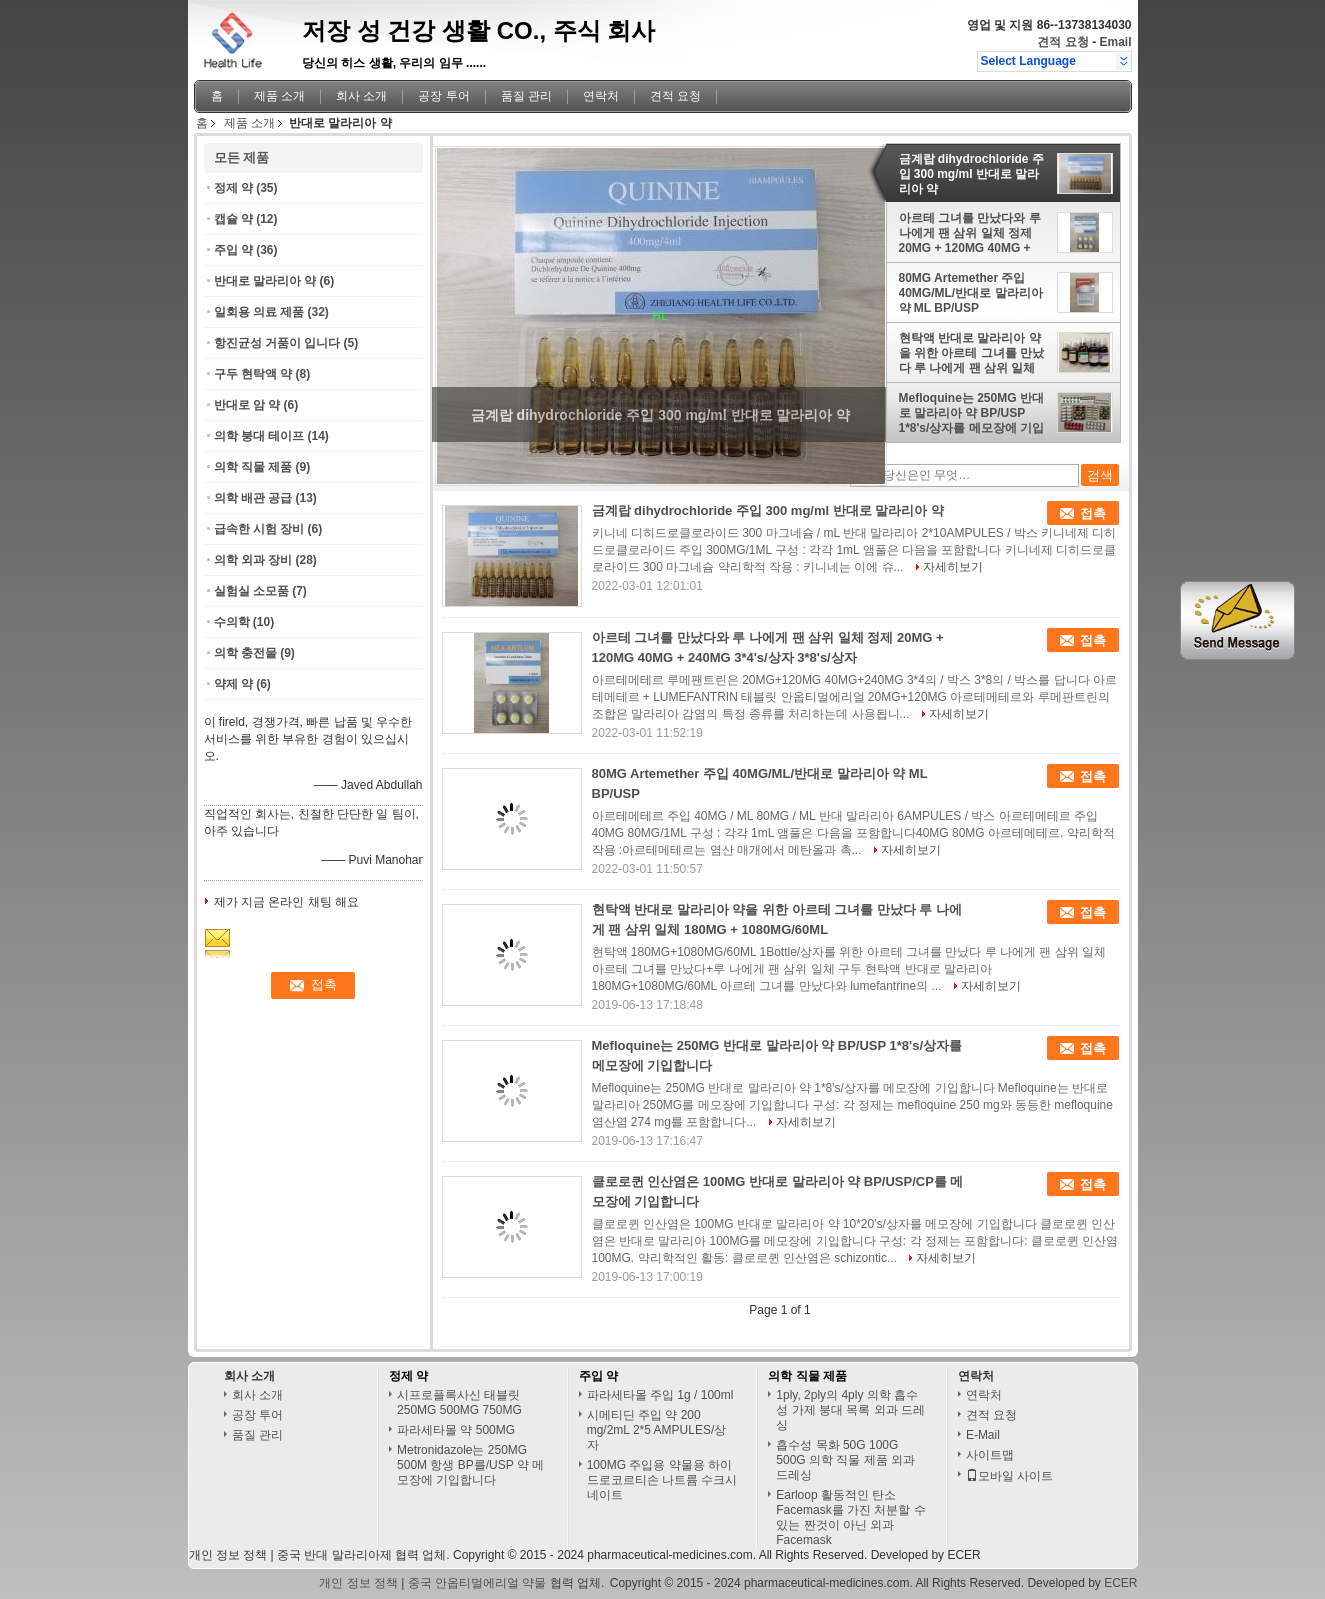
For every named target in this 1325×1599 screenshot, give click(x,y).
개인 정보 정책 (228, 1555)
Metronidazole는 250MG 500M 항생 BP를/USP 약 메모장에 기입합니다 (470, 1465)
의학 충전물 (245, 653)
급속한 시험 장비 (259, 529)
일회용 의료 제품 (259, 312)
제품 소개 (279, 96)
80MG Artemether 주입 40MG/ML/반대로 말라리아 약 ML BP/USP (971, 293)
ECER (963, 1555)
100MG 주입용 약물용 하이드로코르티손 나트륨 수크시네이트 (662, 1480)
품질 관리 (526, 96)
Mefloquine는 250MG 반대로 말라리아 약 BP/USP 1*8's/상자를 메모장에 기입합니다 (972, 413)
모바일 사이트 (1009, 1476)
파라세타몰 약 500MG (456, 1430)
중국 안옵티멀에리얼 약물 (477, 1583)
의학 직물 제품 (253, 467)
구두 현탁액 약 (253, 374)
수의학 (232, 622)
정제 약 (233, 188)
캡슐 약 (233, 219)
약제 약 (233, 684)
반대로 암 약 (247, 405)
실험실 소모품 (251, 591)
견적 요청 (1062, 42)
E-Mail (983, 1435)
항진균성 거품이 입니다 (277, 343)
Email (1115, 42)
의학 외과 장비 (253, 560)
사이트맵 (990, 1455)
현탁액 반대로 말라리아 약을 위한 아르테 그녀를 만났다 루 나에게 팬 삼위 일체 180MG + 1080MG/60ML (971, 353)
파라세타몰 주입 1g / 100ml (660, 1395)
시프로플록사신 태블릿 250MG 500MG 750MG (459, 1402)
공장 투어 (443, 96)
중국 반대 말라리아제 (334, 1555)
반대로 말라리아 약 (265, 281)
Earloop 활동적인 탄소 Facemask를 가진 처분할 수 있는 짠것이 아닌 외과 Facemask (850, 1517)
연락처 (601, 96)
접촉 (1093, 513)
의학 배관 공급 (253, 498)
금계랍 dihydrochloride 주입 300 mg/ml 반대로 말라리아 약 (971, 174)
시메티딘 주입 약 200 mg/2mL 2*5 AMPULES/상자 (657, 1430)
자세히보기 (953, 567)
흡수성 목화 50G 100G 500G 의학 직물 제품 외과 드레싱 (845, 1460)
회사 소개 (361, 96)
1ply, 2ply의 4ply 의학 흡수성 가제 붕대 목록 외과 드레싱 (850, 1410)
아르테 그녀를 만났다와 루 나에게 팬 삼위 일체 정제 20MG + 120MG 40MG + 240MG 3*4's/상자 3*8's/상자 (971, 233)
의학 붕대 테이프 (259, 436)
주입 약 (233, 250)
